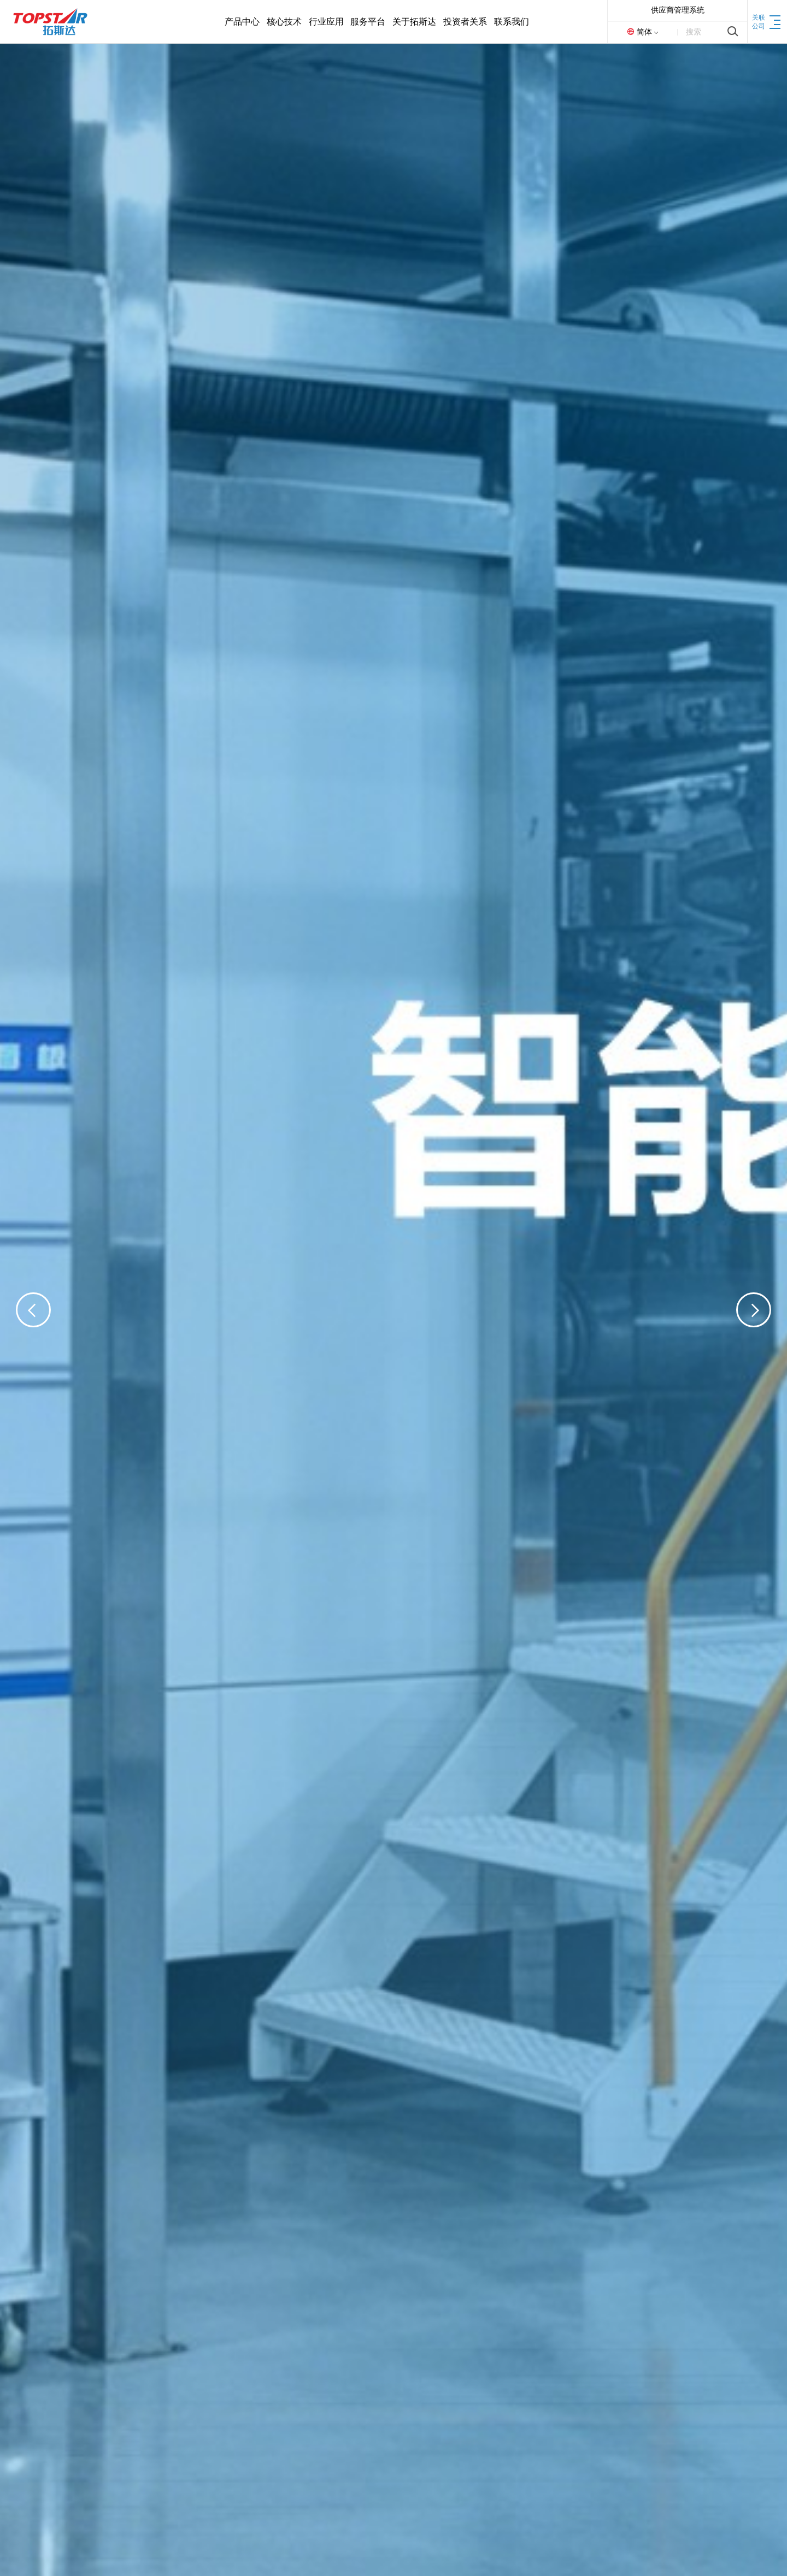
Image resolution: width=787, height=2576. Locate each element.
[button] (33, 1309)
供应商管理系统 (677, 9)
